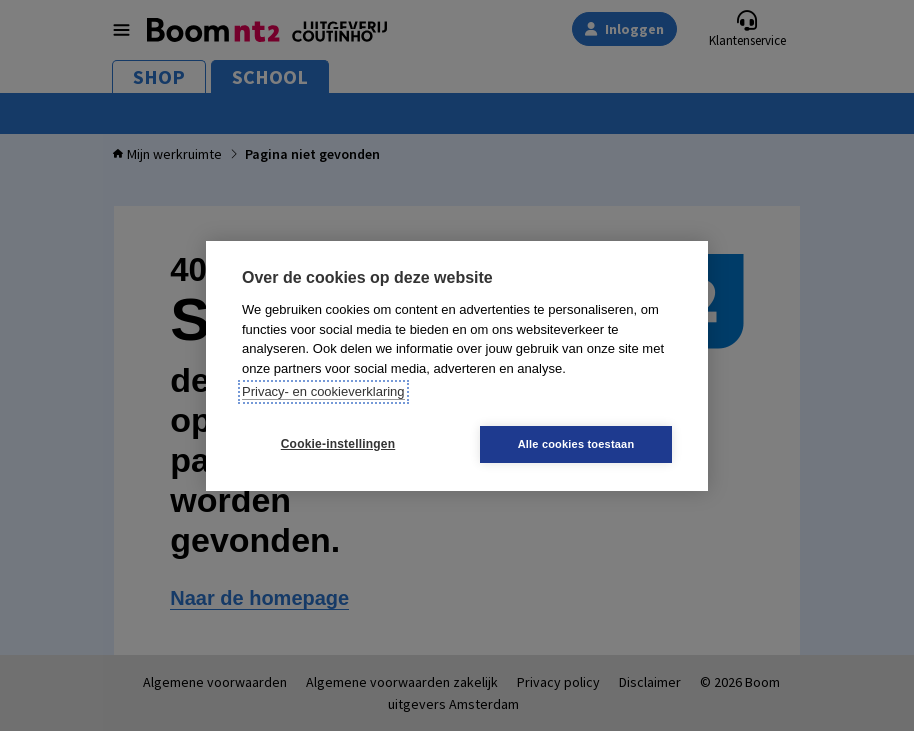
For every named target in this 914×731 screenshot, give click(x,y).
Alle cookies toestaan (576, 444)
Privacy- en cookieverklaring (323, 391)
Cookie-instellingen (338, 444)
